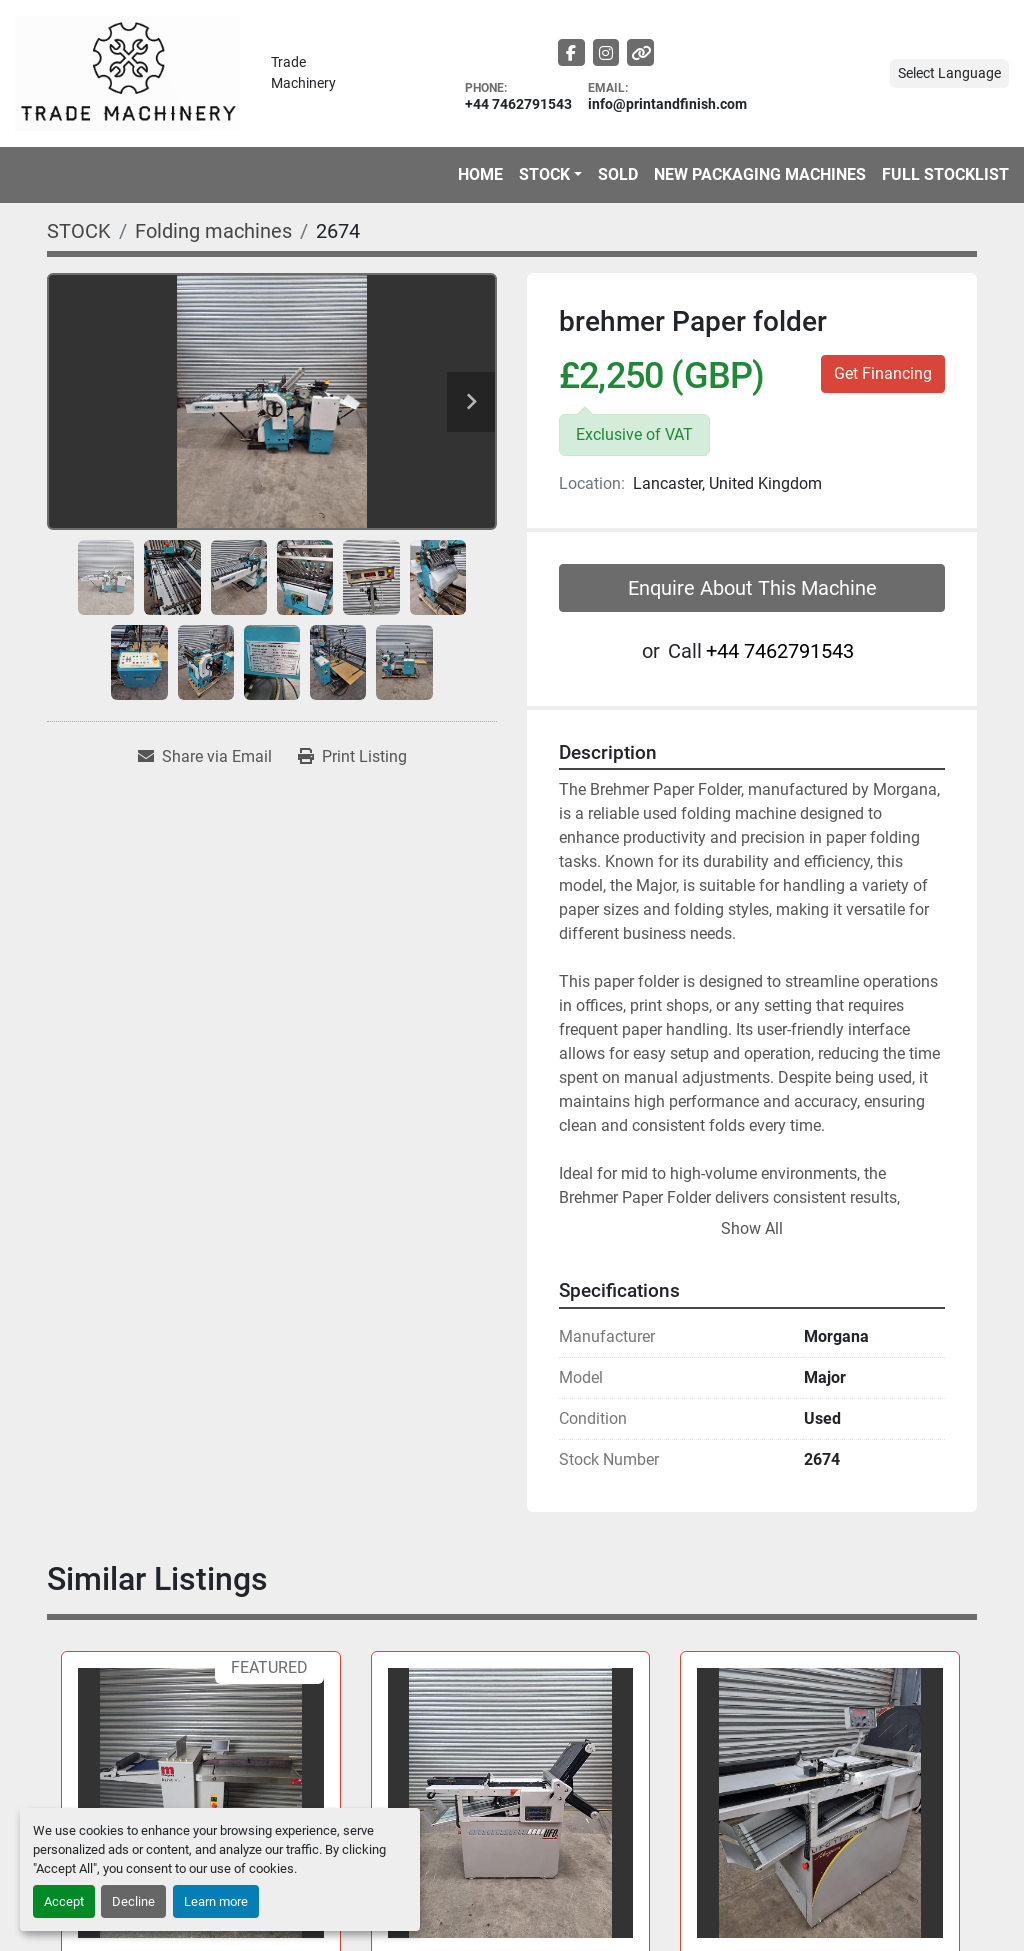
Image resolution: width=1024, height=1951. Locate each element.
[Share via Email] (205, 757)
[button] (550, 175)
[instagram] (606, 52)
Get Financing (883, 373)
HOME (480, 174)
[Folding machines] (213, 231)
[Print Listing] (352, 757)
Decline (133, 1901)
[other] (640, 52)
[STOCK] (79, 231)
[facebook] (571, 52)
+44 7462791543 (518, 104)
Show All (752, 1228)
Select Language (949, 73)
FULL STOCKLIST (945, 174)
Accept (64, 1901)
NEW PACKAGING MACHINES (760, 174)
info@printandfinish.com (667, 104)
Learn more (216, 1901)
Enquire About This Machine (752, 588)
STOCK (544, 174)
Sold (618, 174)
